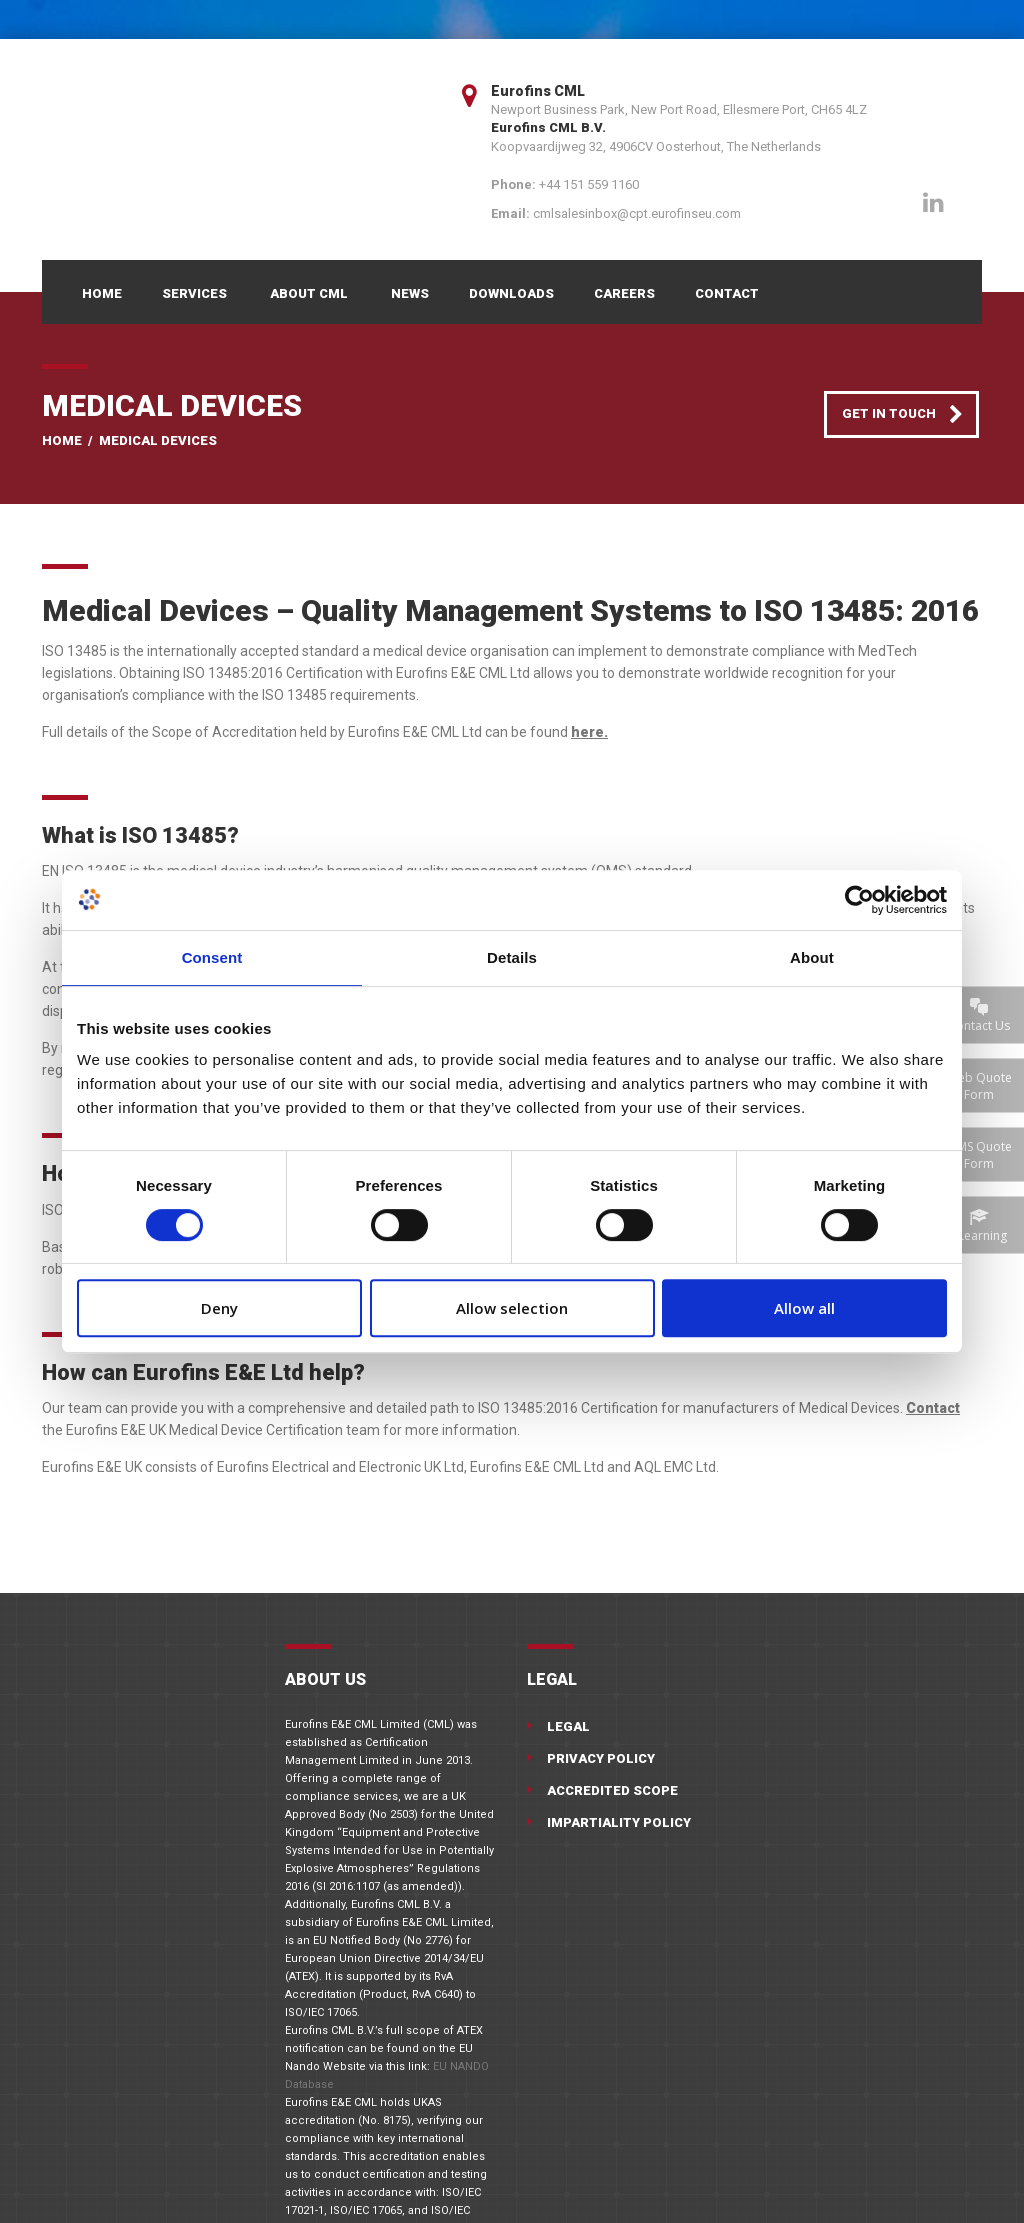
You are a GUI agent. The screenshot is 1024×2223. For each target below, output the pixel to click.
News (410, 293)
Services (194, 293)
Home (102, 293)
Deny (219, 1308)
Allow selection (512, 1308)
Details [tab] (512, 957)
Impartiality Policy (619, 1822)
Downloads (511, 293)
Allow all (804, 1308)
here (587, 732)
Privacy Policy (601, 1758)
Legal (568, 1726)
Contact (727, 293)
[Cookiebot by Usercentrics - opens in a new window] (859, 900)
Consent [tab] (212, 957)
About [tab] (812, 957)
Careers (624, 293)
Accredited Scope (612, 1790)
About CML (309, 293)
